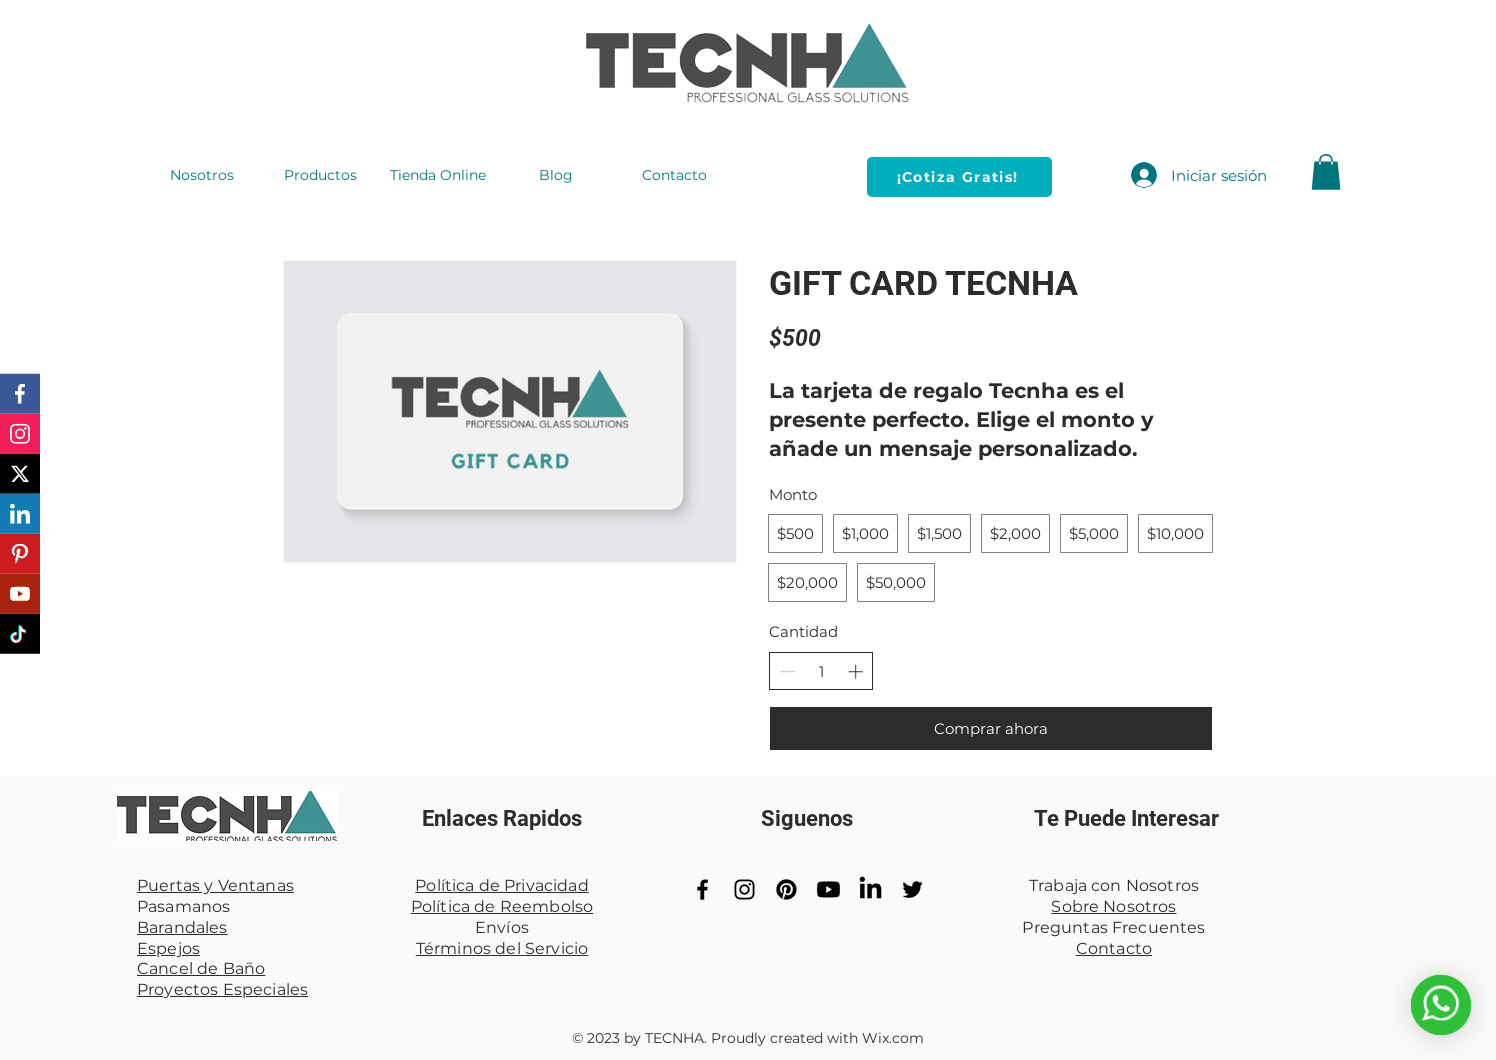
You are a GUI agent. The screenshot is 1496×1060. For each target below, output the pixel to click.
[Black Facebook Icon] (702, 889)
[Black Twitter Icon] (912, 889)
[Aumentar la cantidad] (855, 671)
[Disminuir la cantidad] (787, 671)
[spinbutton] (821, 671)
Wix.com (893, 1038)
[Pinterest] (786, 889)
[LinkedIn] (870, 889)
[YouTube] (828, 889)
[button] (1326, 172)
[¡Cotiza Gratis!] (959, 177)
